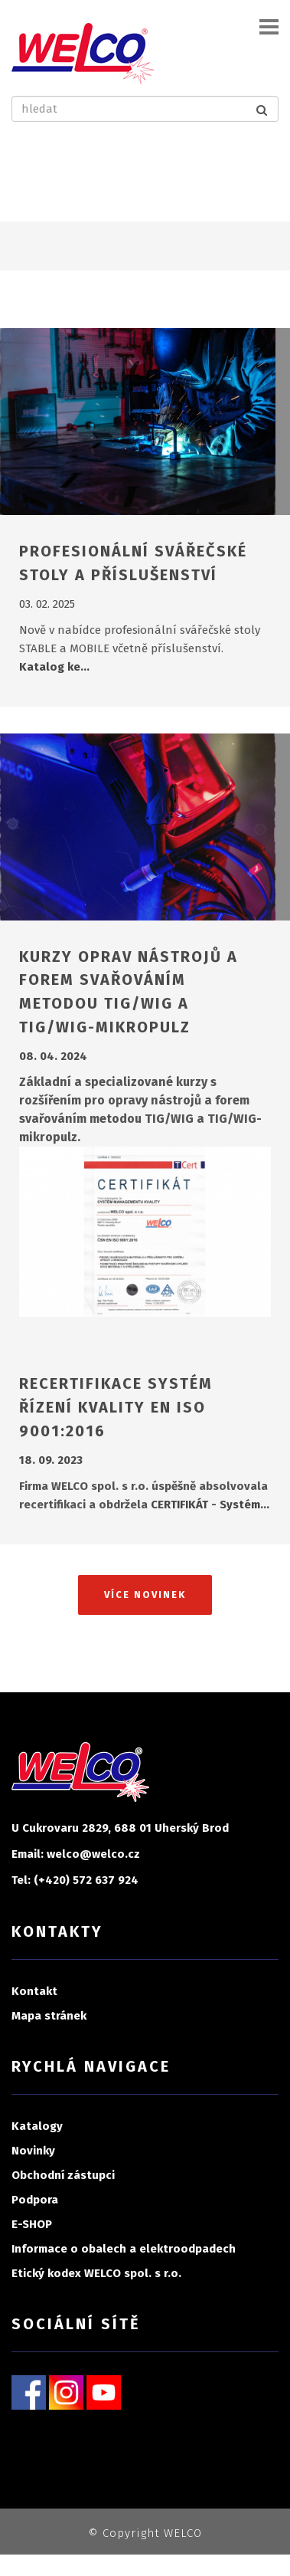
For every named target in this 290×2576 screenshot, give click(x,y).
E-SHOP (31, 2224)
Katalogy (37, 2126)
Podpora (34, 2200)
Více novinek (145, 1594)
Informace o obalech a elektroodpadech (123, 2249)
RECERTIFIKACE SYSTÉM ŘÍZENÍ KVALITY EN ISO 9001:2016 (116, 1407)
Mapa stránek (48, 2016)
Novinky (33, 2151)
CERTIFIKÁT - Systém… (210, 1504)
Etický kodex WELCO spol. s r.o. (96, 2273)
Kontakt (34, 1991)
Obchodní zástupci (63, 2175)
